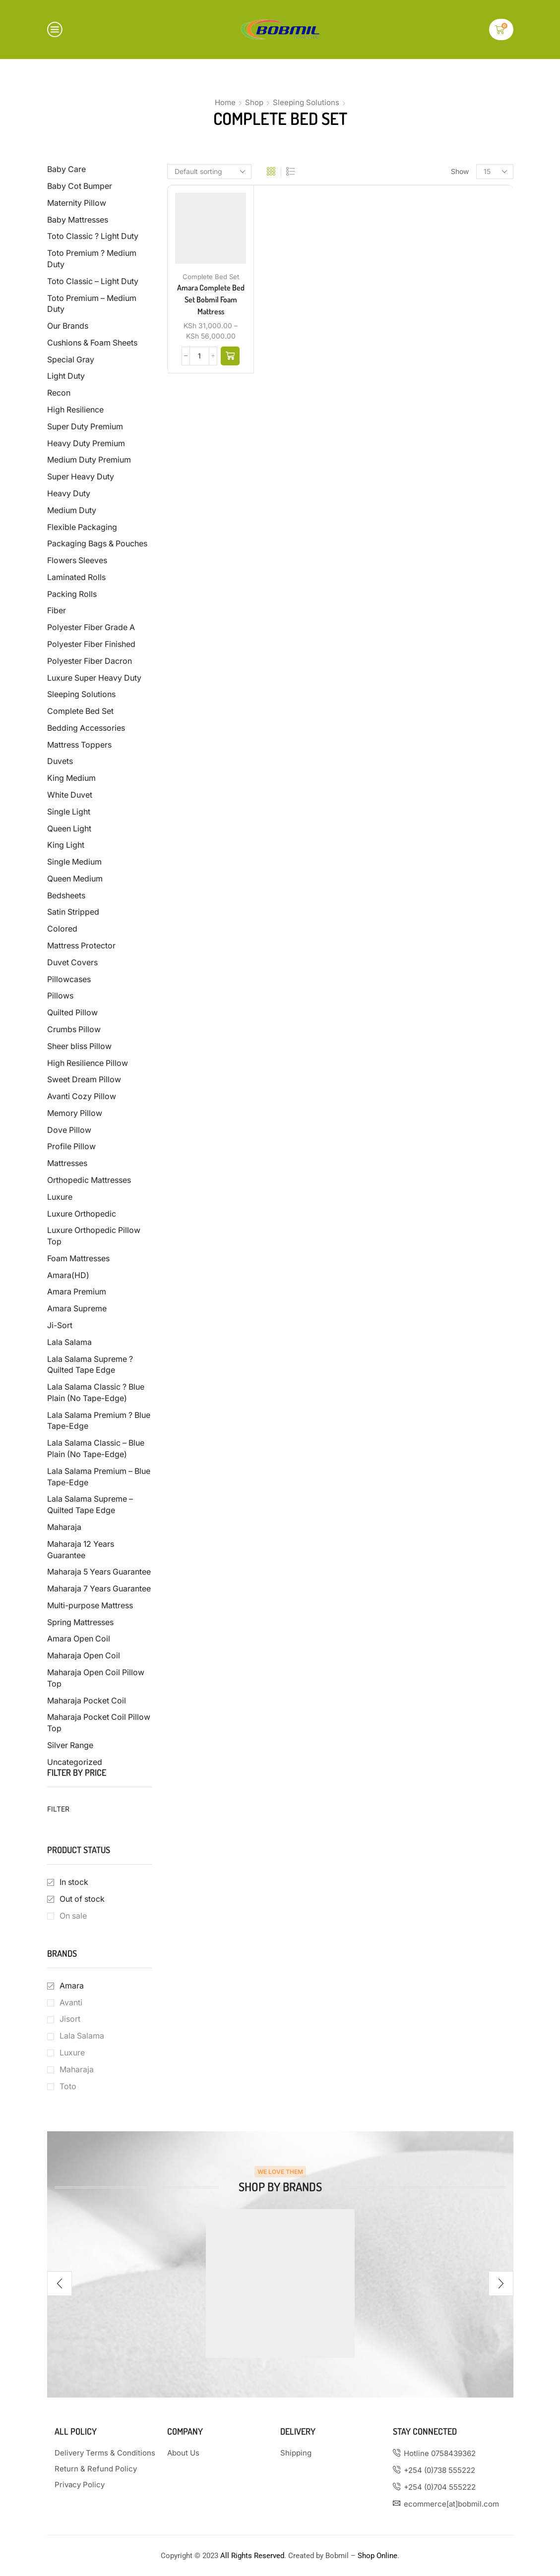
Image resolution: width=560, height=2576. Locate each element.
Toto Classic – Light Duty (92, 281)
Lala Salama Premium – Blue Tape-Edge (98, 1476)
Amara (72, 1986)
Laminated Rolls (76, 577)
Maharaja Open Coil (83, 1655)
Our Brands (67, 326)
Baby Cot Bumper (79, 186)
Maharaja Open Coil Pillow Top (95, 1678)
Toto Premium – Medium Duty (91, 303)
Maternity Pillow (76, 203)
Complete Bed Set (210, 277)
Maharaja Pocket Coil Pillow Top (98, 1722)
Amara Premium (76, 1291)
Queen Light (69, 828)
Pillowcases (69, 979)
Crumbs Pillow (74, 1029)
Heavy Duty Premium (86, 443)
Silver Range (70, 1745)
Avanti (71, 2002)
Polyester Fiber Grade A (91, 627)
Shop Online (377, 2555)
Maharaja (64, 1527)
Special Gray (70, 359)
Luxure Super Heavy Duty (94, 678)
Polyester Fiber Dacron (89, 661)
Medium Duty (71, 510)
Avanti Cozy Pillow (81, 1096)
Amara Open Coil (78, 1638)
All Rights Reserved (252, 2555)
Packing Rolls (72, 594)
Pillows (60, 995)
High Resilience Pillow (87, 1063)
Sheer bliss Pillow (79, 1046)
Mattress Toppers (79, 745)
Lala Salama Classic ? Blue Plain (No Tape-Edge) (95, 1392)
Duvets (60, 761)
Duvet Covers (72, 962)
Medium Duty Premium (89, 460)
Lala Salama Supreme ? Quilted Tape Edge (90, 1364)
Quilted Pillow (72, 1012)
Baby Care (66, 169)
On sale (73, 1916)
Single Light (68, 812)
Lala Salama (69, 1342)
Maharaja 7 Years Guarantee (99, 1588)
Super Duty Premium (85, 426)
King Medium (71, 778)
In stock (74, 1882)
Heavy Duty (68, 493)
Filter (58, 1809)
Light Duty (66, 376)
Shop (254, 102)
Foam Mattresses (78, 1258)
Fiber (56, 610)
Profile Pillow (71, 1146)
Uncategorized (74, 1762)
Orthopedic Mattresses (89, 1180)
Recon (58, 393)
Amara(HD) (68, 1275)
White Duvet (69, 795)
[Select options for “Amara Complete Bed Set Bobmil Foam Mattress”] (230, 356)
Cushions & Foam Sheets (92, 343)
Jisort (70, 2019)
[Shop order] (209, 171)
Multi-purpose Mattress (90, 1605)
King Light (65, 845)
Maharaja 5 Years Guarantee (99, 1572)
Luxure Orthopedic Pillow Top (93, 1236)
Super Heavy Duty (80, 476)
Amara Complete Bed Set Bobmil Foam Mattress (211, 299)
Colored (62, 929)
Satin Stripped (73, 912)
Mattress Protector (81, 945)
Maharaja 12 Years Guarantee (80, 1549)
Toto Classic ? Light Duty (92, 236)
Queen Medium (75, 878)
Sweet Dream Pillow (84, 1079)
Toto (68, 2086)
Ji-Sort (59, 1325)
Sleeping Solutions (306, 102)
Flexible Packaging (82, 527)
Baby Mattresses (77, 220)
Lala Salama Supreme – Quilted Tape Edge (90, 1504)
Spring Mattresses (80, 1622)
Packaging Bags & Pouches (97, 543)
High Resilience (75, 409)
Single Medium (74, 862)
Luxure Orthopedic (81, 1214)
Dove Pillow (69, 1130)
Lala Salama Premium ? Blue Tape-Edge (98, 1420)
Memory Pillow (74, 1113)
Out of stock (82, 1899)
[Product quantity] (199, 356)
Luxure (59, 1197)
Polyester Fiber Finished (91, 644)
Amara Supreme (77, 1308)
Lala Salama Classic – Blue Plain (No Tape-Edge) (95, 1448)
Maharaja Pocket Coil (86, 1700)
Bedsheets (66, 895)
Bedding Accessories (86, 728)
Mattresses (67, 1163)
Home (225, 102)
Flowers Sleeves (77, 560)
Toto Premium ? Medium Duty (91, 258)
